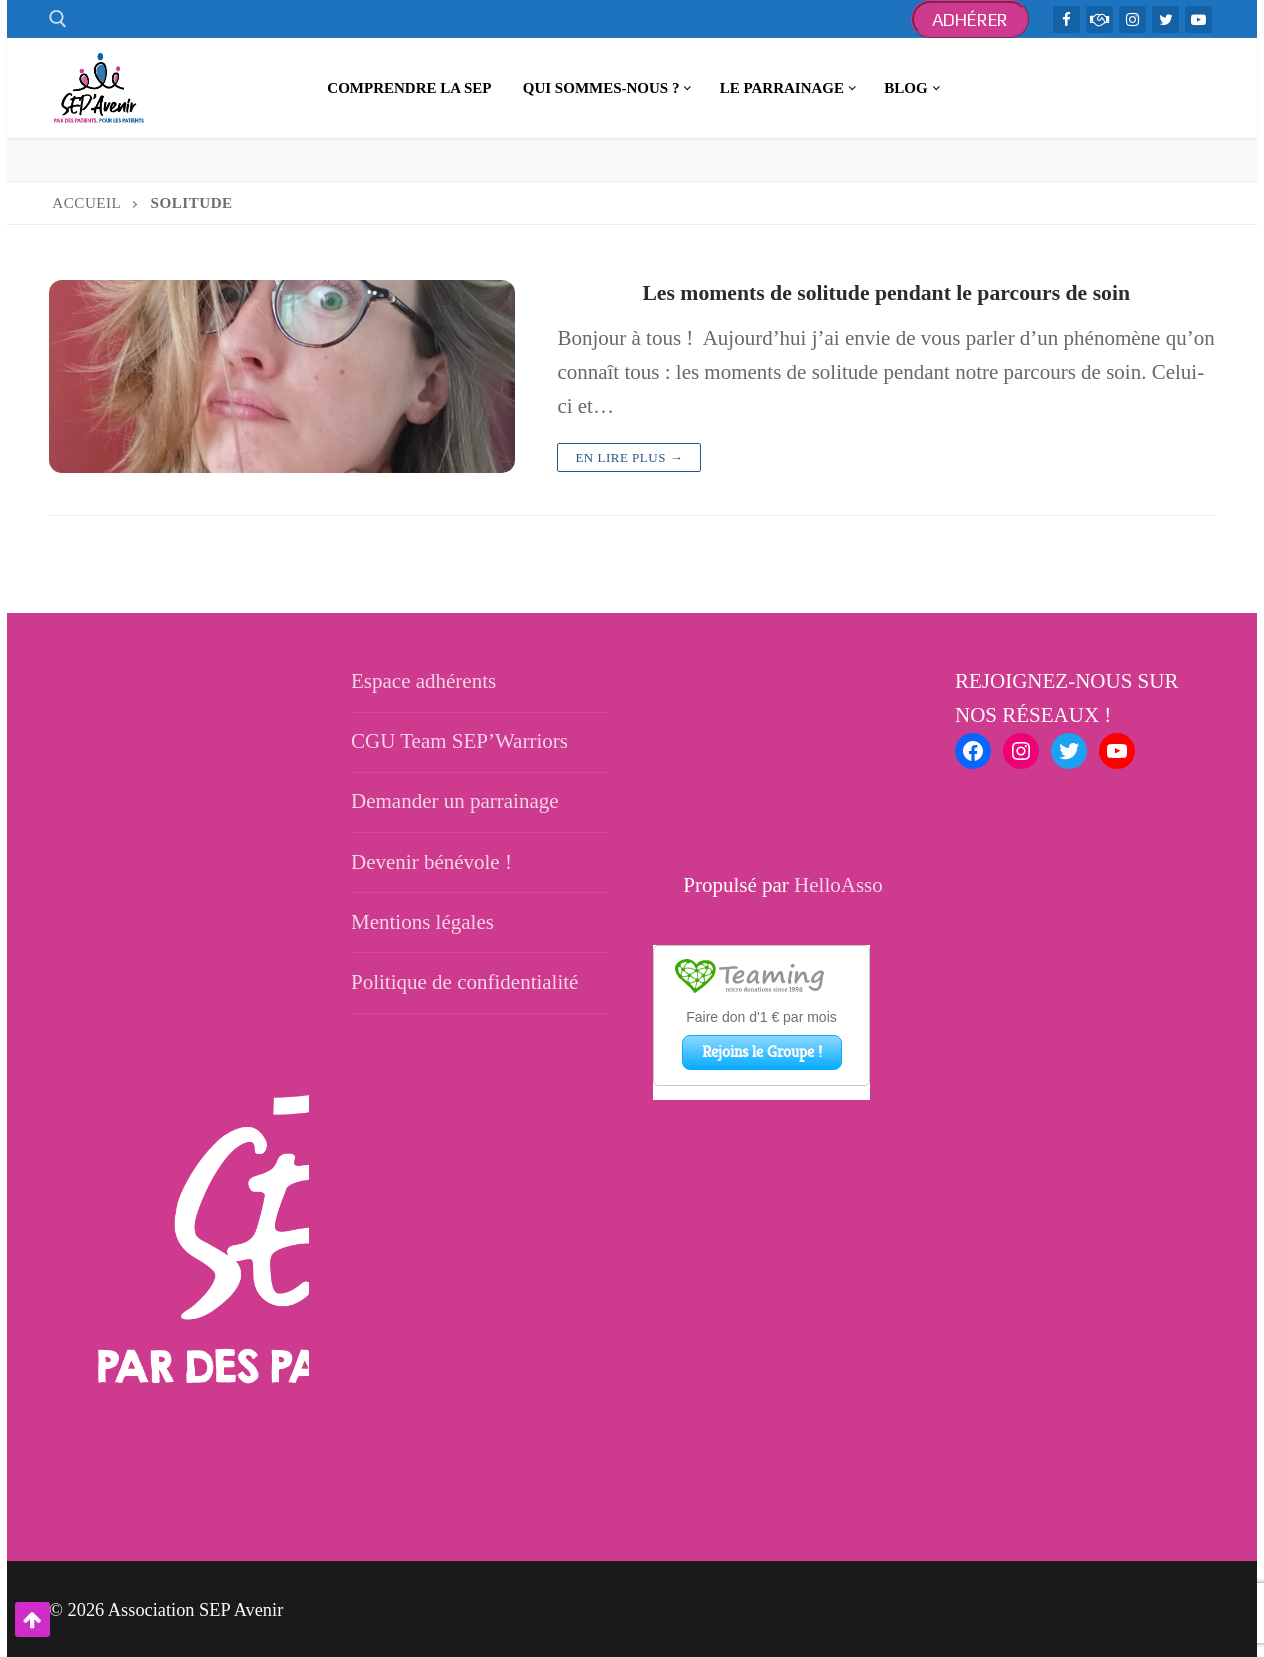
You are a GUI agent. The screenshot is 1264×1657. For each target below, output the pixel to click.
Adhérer (970, 19)
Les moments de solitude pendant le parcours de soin (886, 292)
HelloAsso (838, 884)
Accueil (86, 203)
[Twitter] (1165, 19)
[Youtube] (1198, 19)
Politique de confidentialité (464, 981)
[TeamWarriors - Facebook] (1099, 19)
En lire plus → (629, 456)
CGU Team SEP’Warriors (459, 740)
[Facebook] (1066, 19)
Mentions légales (422, 921)
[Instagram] (1132, 19)
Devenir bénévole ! (431, 861)
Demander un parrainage (455, 801)
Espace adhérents (423, 680)
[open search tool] (58, 19)
